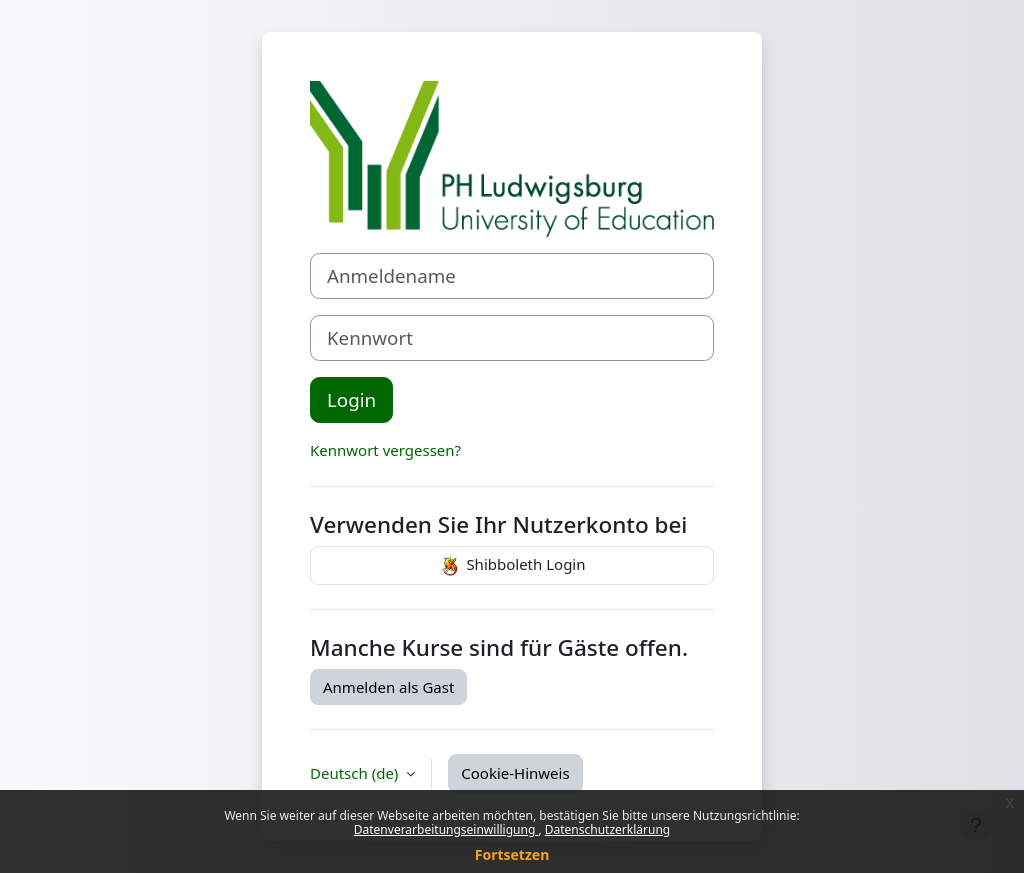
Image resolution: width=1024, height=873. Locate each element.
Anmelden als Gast (388, 687)
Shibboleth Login (511, 566)
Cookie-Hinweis (515, 773)
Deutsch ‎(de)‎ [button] (356, 773)
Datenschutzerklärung (607, 829)
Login (351, 399)
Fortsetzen (512, 854)
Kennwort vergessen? (385, 450)
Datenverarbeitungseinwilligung (446, 829)
